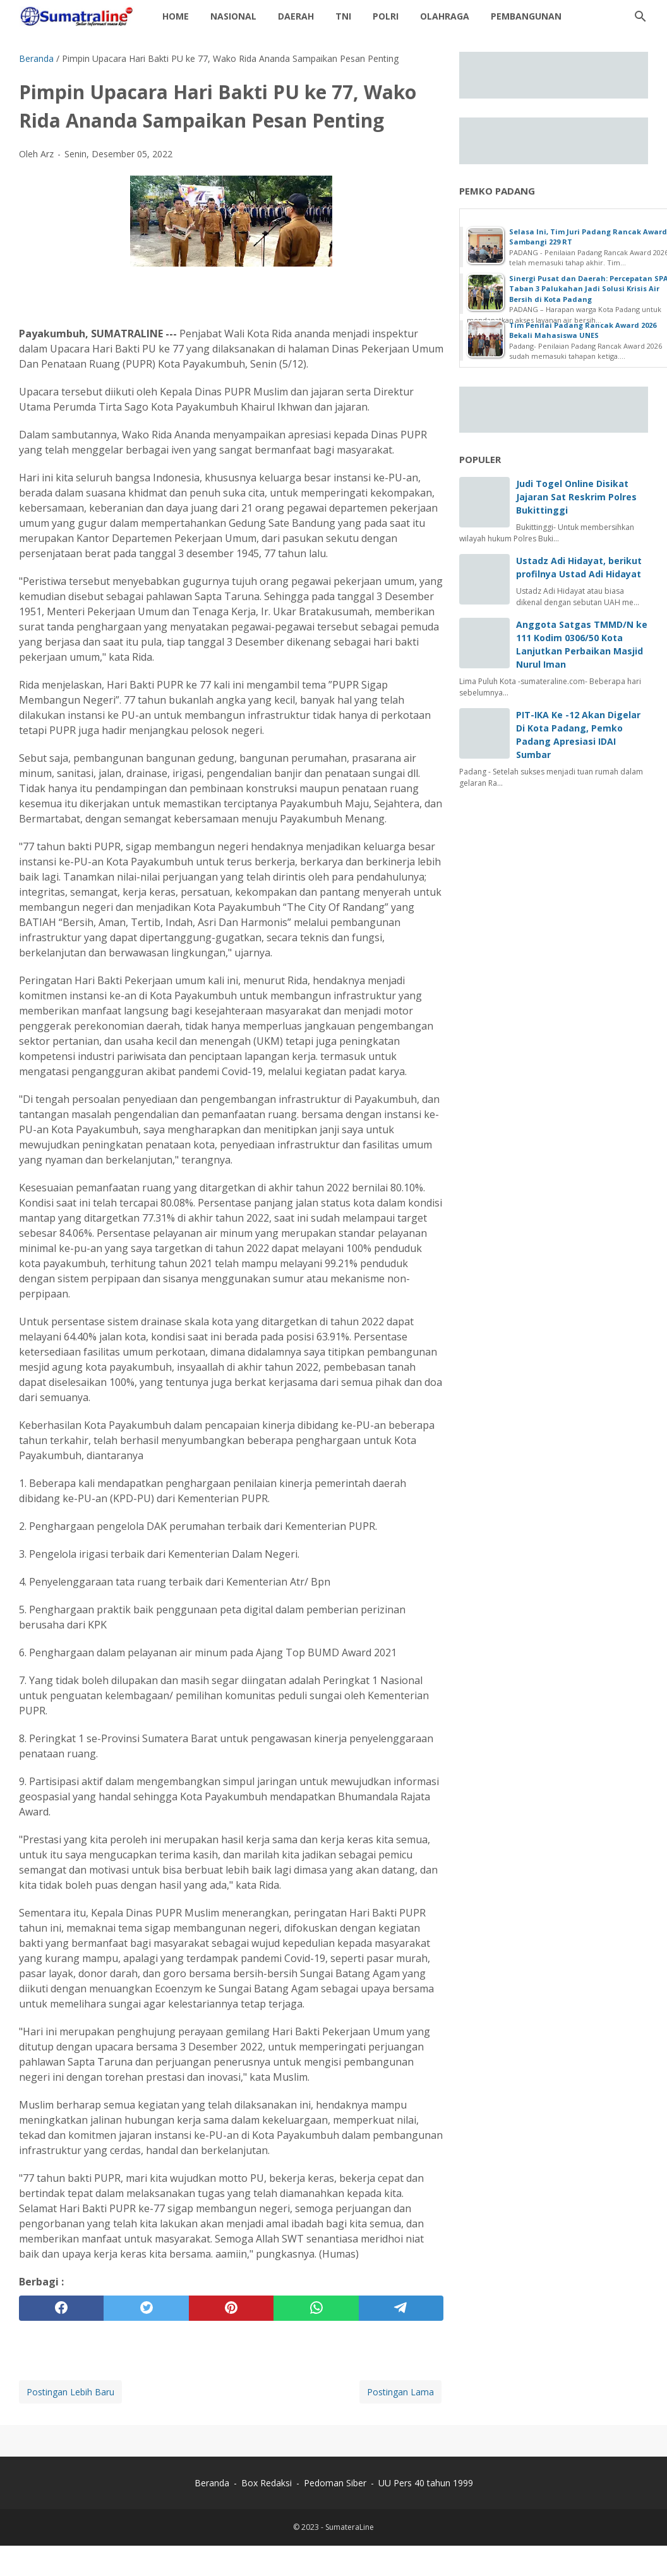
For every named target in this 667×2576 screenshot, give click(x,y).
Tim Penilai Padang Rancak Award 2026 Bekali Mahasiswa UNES (582, 330)
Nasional (233, 16)
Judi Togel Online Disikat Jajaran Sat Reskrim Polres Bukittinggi (576, 497)
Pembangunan (526, 16)
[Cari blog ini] (640, 16)
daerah (296, 16)
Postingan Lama (400, 2392)
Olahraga (444, 16)
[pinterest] (231, 2308)
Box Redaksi (267, 2483)
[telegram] (401, 2308)
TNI (343, 16)
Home (175, 16)
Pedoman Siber (335, 2483)
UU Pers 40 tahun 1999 (425, 2483)
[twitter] (146, 2308)
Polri (386, 16)
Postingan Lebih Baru (70, 2392)
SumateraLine (349, 2527)
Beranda (212, 2483)
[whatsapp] (315, 2308)
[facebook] (61, 2308)
